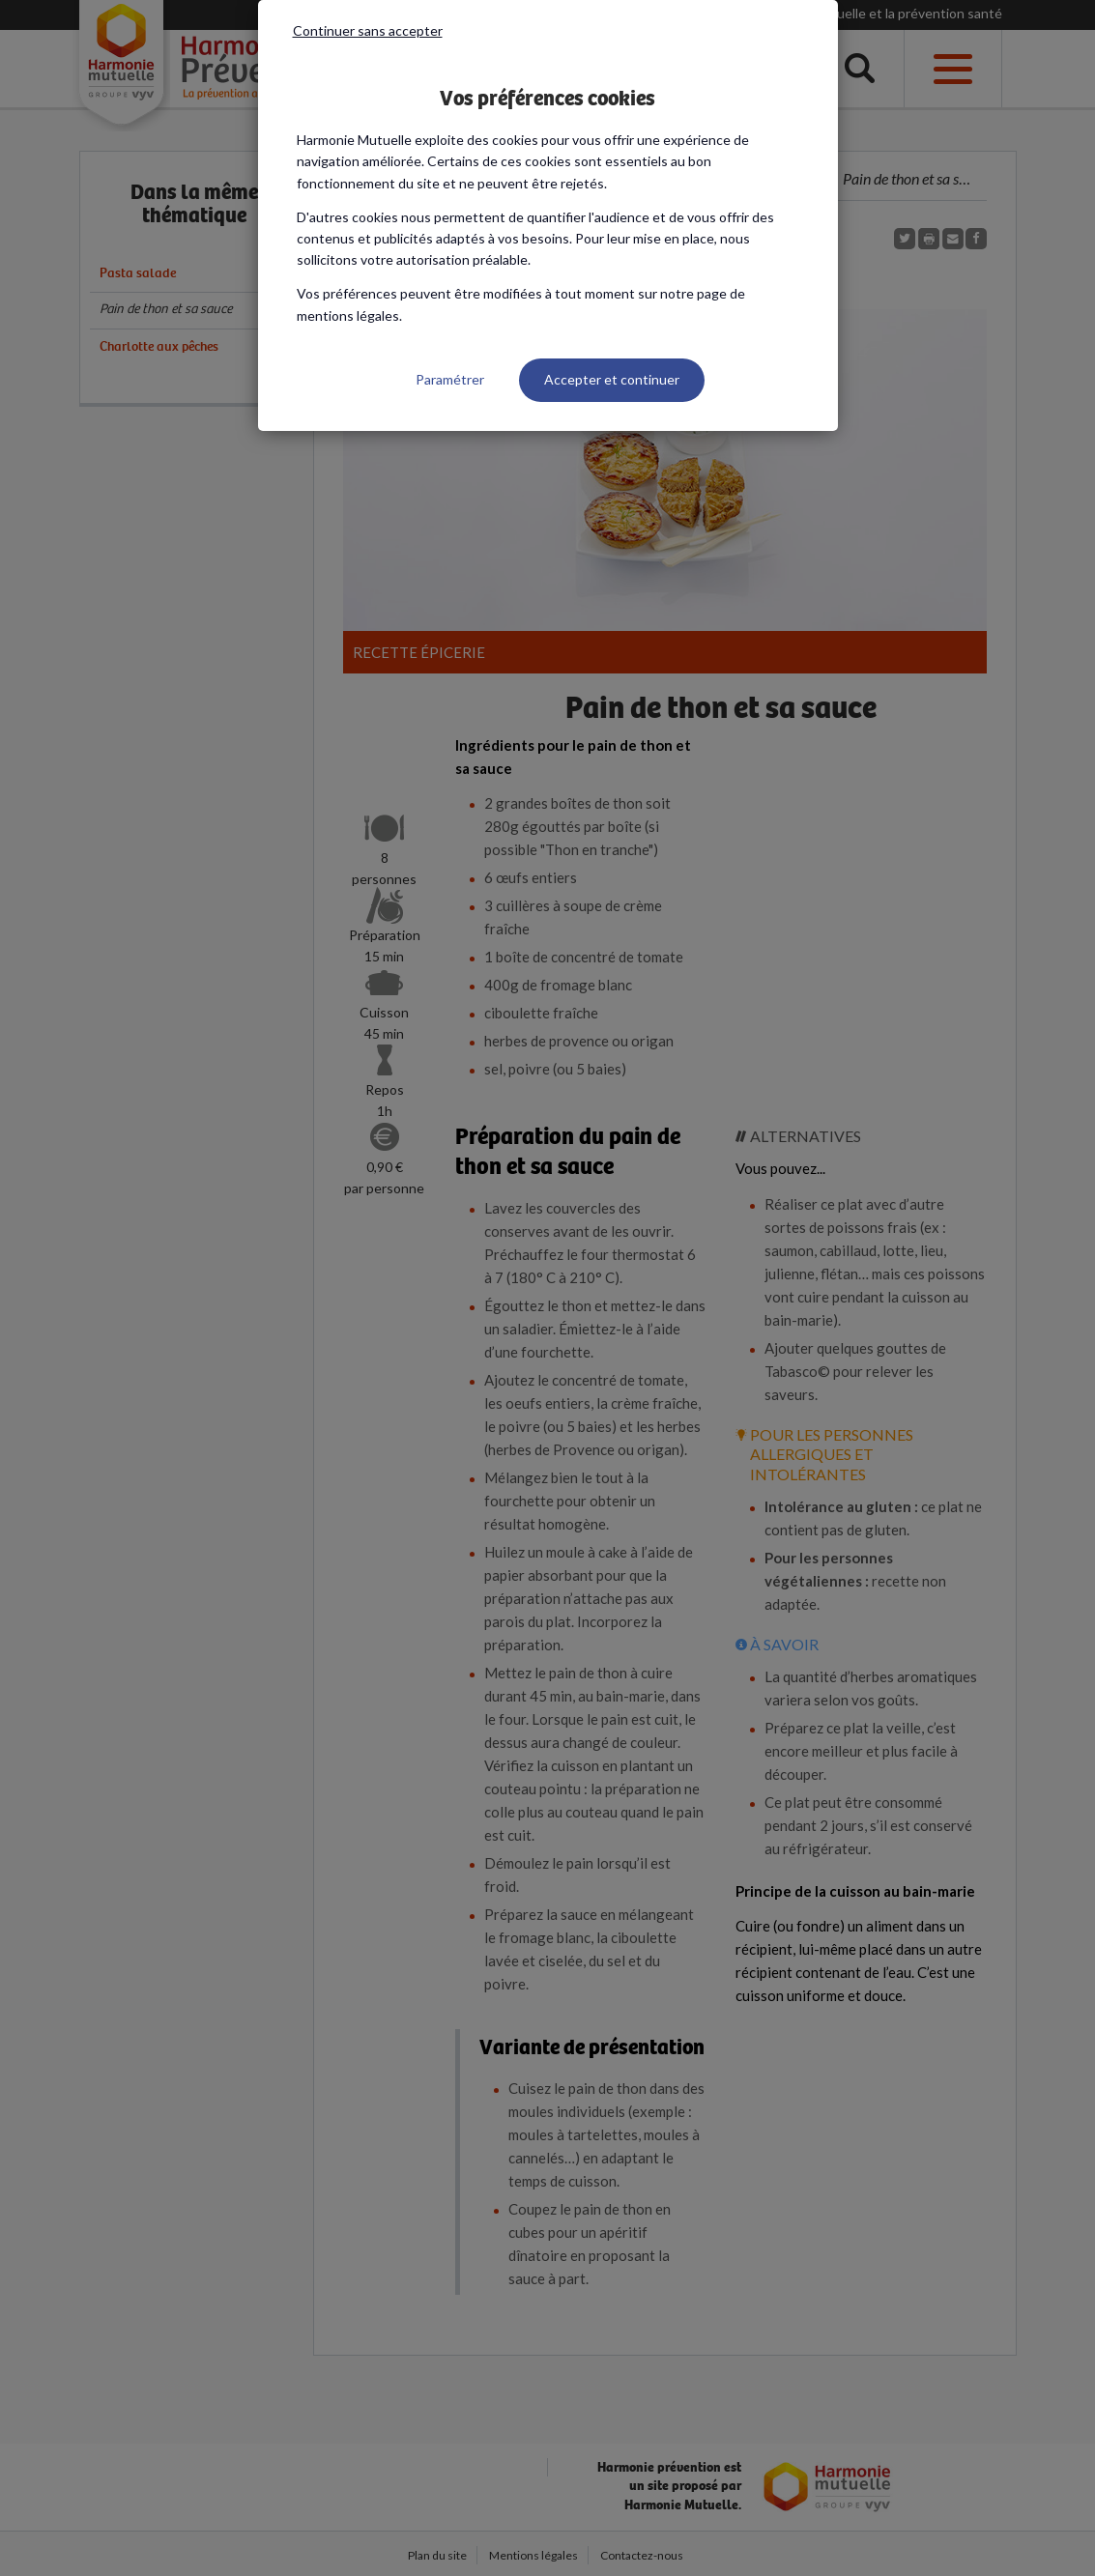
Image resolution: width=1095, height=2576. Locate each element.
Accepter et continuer (611, 379)
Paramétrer (450, 379)
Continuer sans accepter (368, 30)
